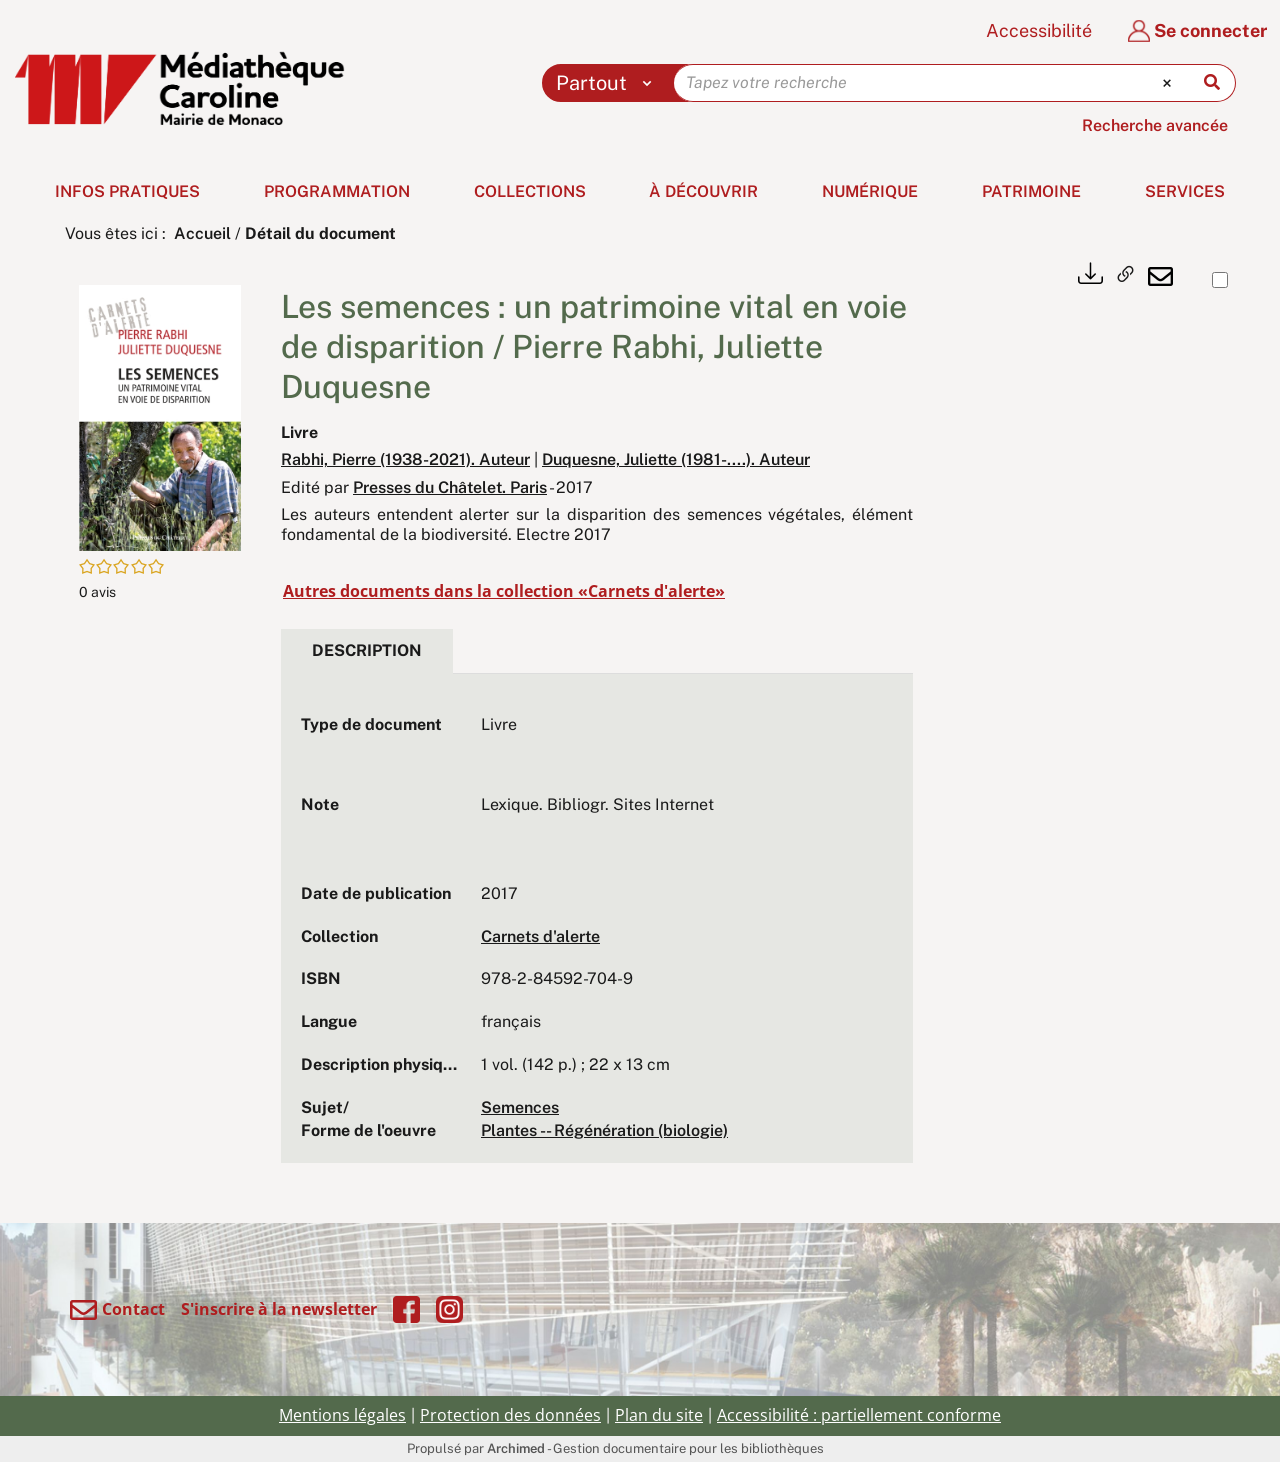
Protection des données (510, 1415)
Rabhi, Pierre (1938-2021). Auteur (405, 459)
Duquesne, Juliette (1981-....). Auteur (676, 459)
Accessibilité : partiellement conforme (859, 1415)
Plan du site (659, 1415)
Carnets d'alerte (540, 936)
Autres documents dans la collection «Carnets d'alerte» (504, 591)
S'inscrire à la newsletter (279, 1309)
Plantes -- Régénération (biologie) (604, 1130)
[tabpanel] (597, 928)
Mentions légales (342, 1415)
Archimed (516, 1448)
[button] (160, 416)
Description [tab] (367, 650)
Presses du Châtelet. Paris (450, 487)
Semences (520, 1107)
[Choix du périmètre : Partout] (608, 83)
